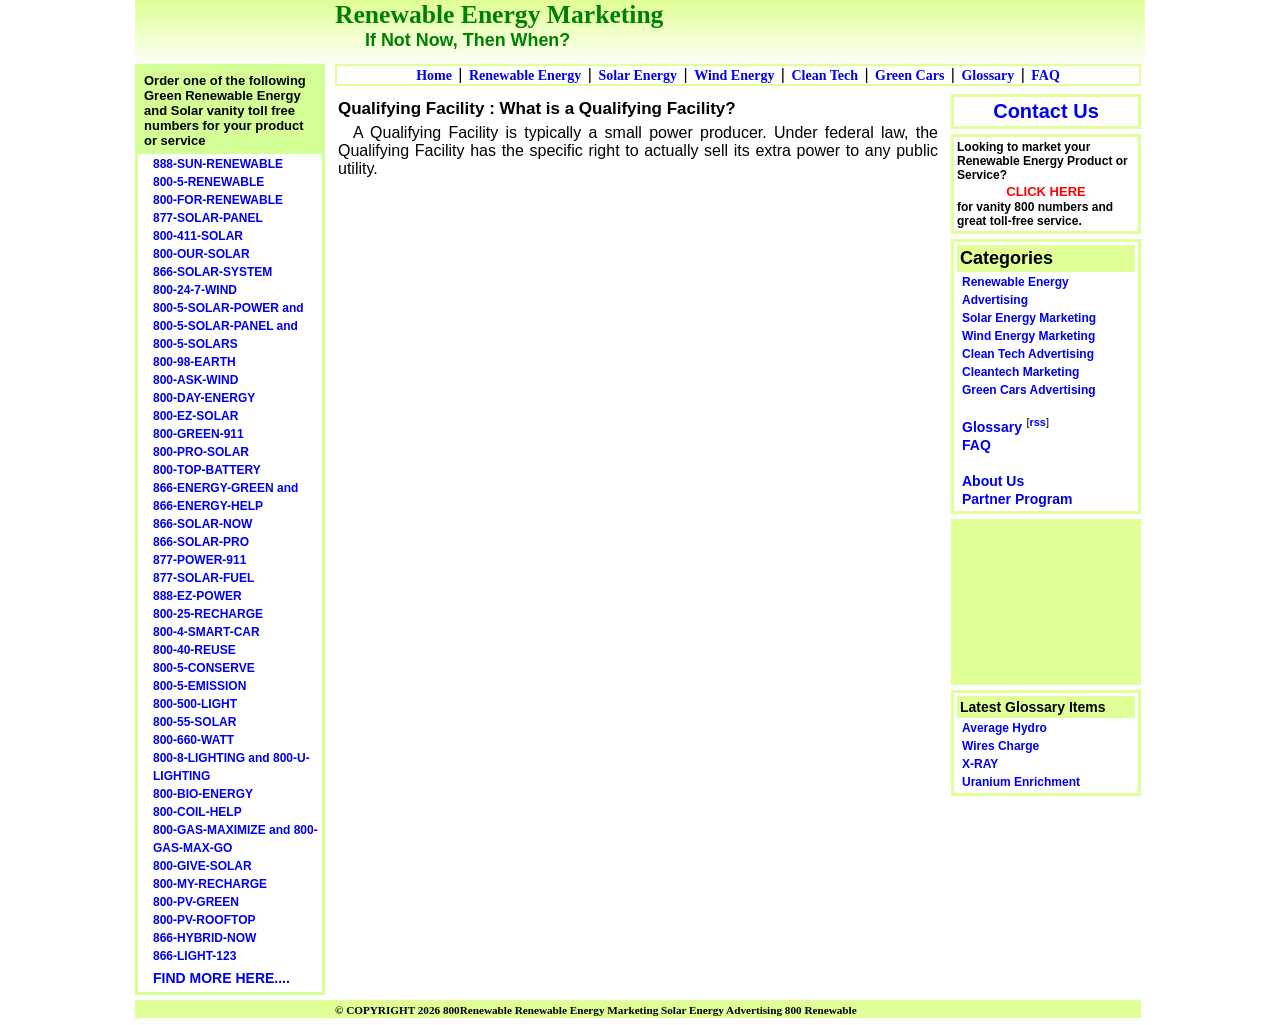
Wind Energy (734, 75)
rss (1037, 422)
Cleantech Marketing (1020, 372)
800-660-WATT (193, 740)
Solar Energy (637, 75)
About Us (993, 481)
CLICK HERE (1045, 191)
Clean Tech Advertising (1028, 354)
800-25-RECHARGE (208, 614)
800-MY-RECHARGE (210, 884)
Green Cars (909, 75)
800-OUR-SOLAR (201, 254)
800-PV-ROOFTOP (204, 920)
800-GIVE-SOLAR (202, 866)
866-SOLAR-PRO (201, 542)
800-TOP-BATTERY (207, 470)
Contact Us (1046, 111)
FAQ (1045, 75)
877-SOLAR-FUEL (203, 578)
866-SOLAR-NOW (202, 524)
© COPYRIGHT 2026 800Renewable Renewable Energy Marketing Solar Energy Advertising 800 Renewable (596, 1010)
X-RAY (980, 764)
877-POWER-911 (199, 560)
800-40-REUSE (194, 650)
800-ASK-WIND (195, 380)
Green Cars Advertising (1029, 390)
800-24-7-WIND (195, 290)
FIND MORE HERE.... (221, 978)
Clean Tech (824, 75)
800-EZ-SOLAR (195, 416)
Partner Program (1017, 499)
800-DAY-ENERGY (204, 398)
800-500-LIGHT (195, 704)
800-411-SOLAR (198, 236)
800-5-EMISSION (199, 686)
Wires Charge (1000, 746)
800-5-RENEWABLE (208, 182)
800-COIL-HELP (197, 812)
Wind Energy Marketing (1028, 336)
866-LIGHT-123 (194, 956)
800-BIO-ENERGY (203, 794)
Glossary (987, 75)
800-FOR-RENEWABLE (218, 200)
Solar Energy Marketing (1029, 318)
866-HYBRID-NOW (204, 938)
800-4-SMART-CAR (206, 632)
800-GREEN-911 (198, 434)
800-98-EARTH (194, 362)
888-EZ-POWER (197, 596)
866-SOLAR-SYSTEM (212, 272)
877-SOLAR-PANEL (208, 218)
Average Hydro (1004, 728)
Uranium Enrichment (1021, 782)
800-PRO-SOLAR (201, 452)
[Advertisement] (1047, 600)
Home (434, 75)
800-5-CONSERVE (204, 668)
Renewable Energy (525, 75)
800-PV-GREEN (196, 902)
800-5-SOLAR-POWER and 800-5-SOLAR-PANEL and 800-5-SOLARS (228, 326)
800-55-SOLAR (194, 722)
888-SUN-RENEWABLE (218, 164)
